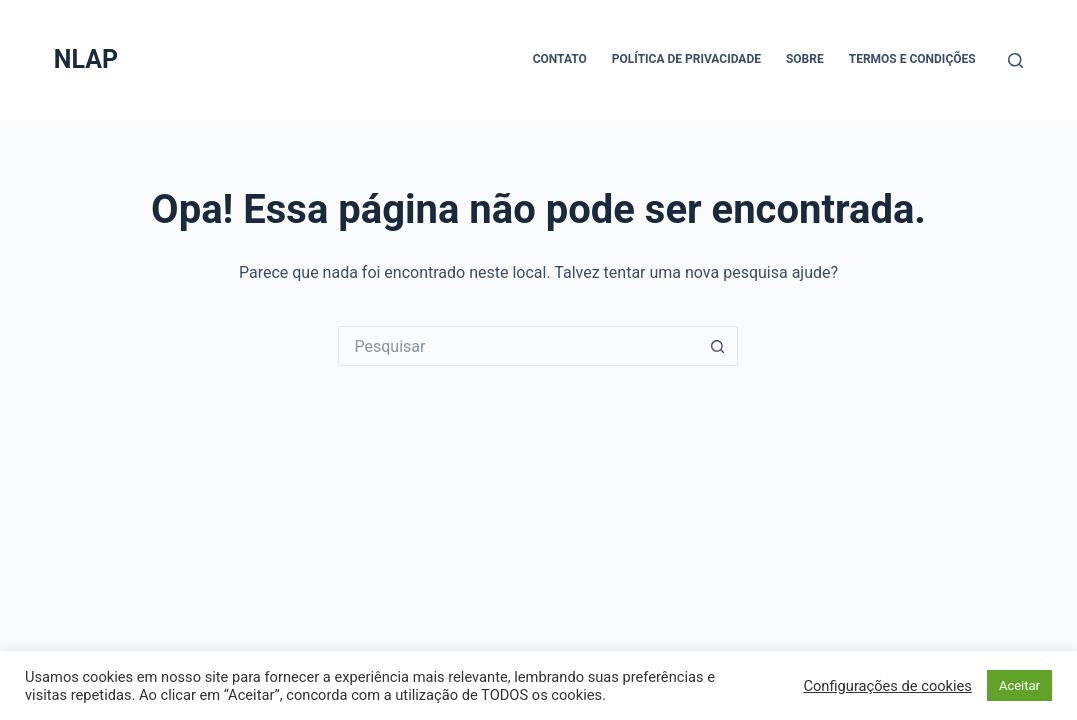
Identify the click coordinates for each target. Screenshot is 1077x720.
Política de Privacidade (686, 59)
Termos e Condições (912, 59)
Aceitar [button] (1019, 685)
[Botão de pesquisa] (718, 346)
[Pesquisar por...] (518, 346)
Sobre (805, 59)
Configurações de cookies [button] (887, 686)
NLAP (86, 59)
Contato (560, 59)
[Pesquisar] (1015, 60)
